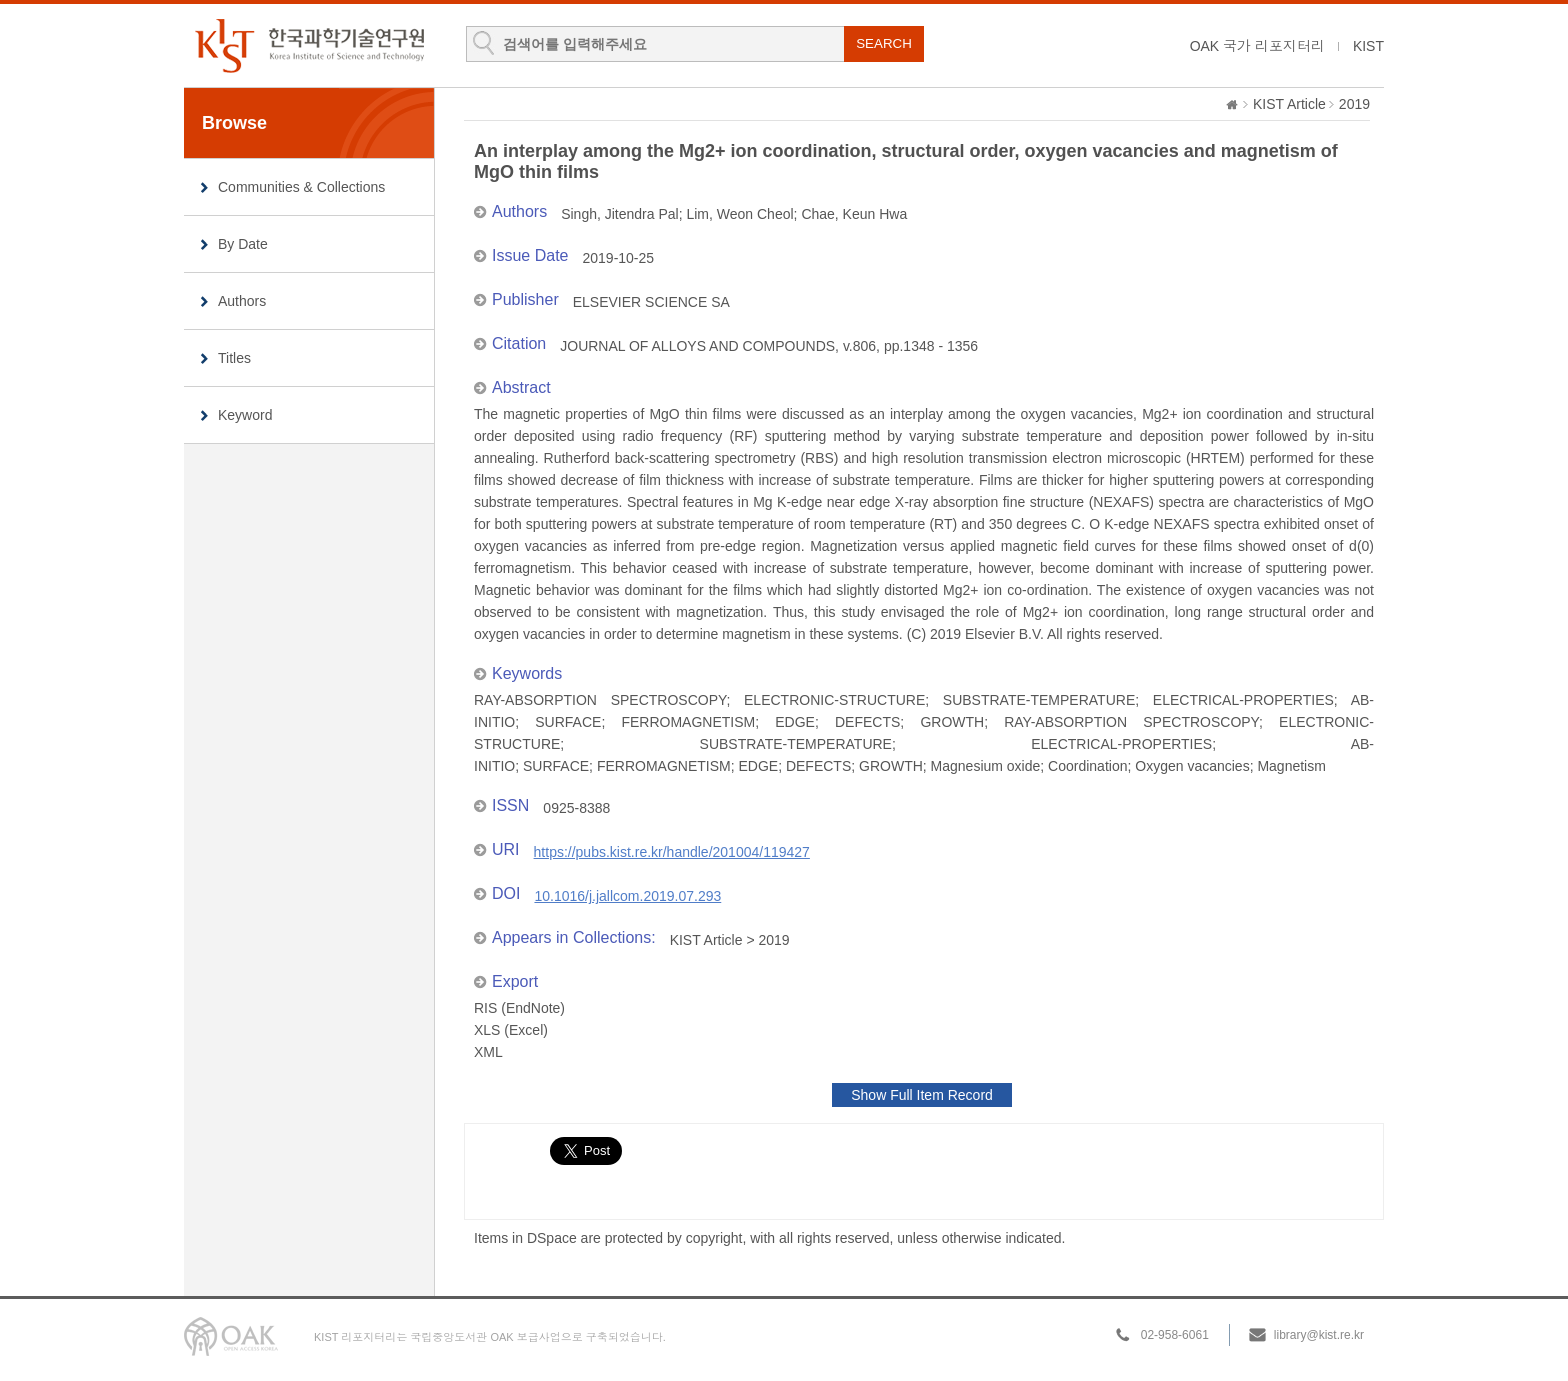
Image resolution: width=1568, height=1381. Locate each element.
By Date (243, 244)
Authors (242, 301)
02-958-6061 (1175, 1335)
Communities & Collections (301, 187)
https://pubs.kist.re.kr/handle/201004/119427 (672, 852)
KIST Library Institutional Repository (309, 45)
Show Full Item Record (922, 1095)
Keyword (245, 415)
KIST (1368, 46)
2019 (1354, 104)
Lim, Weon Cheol (739, 214)
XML (488, 1052)
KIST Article (1289, 104)
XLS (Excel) (511, 1030)
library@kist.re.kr (1319, 1335)
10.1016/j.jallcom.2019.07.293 (627, 896)
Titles (234, 358)
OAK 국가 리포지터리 (1257, 46)
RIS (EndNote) (519, 1008)
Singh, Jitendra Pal (620, 214)
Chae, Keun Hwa (854, 214)
